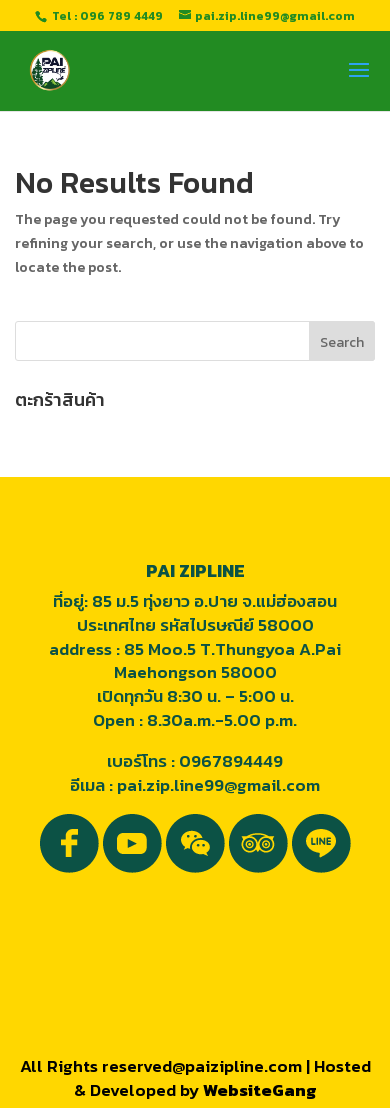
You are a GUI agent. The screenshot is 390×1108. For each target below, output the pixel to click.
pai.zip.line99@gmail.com (218, 785)
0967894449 (231, 761)
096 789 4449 (121, 16)
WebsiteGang (260, 1090)
